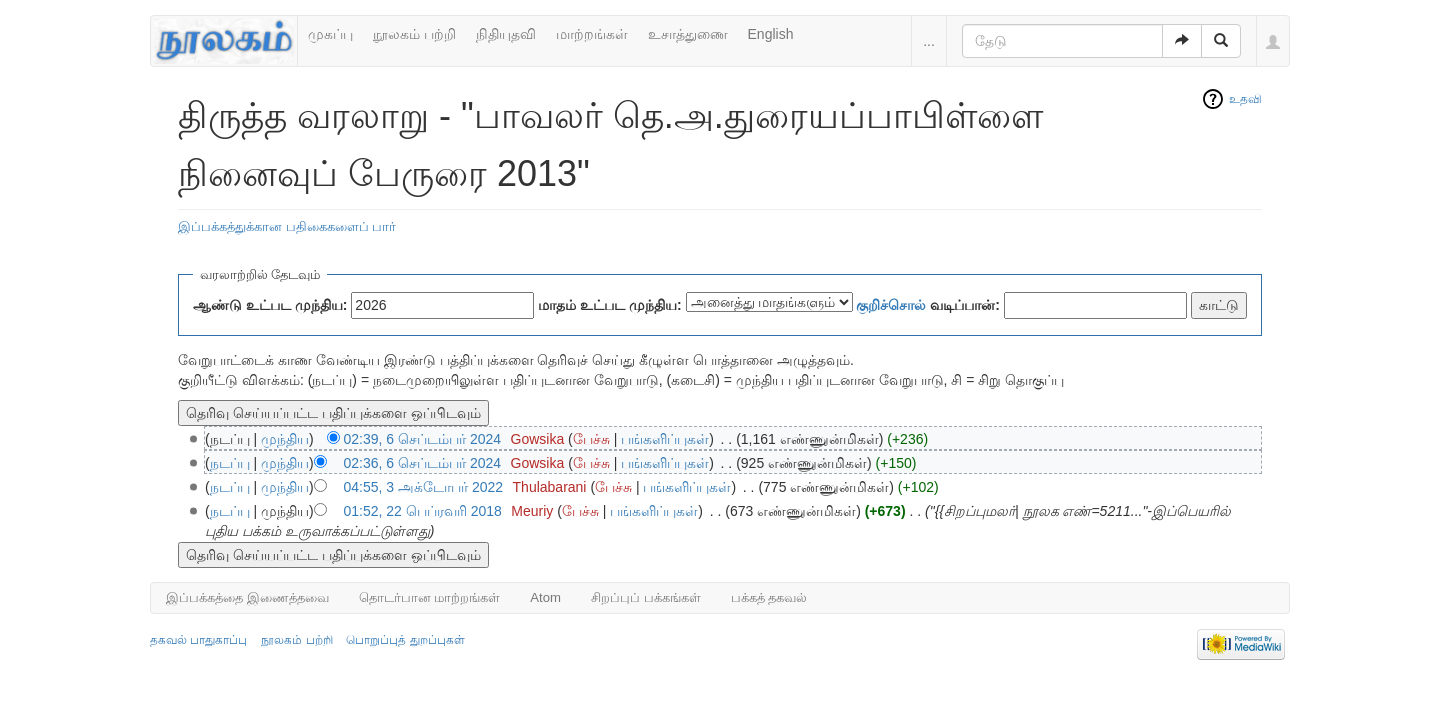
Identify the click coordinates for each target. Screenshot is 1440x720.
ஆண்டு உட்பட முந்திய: (270, 305)
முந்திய (285, 439)
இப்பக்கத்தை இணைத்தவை (247, 597)
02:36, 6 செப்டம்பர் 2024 (423, 463)
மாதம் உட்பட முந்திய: (609, 305)
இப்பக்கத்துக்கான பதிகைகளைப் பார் (287, 226)
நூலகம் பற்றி (414, 34)
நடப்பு (230, 463)
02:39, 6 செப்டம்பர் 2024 (423, 439)
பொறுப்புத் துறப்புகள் (405, 640)
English (771, 34)
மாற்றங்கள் (592, 34)
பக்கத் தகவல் (769, 597)
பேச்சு (591, 439)
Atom (545, 597)
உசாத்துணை (688, 34)
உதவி (1245, 99)
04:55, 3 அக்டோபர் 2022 (424, 487)
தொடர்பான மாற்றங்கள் (430, 597)
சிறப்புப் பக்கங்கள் (646, 597)
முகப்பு (330, 34)
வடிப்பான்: (928, 305)
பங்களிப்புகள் (665, 439)
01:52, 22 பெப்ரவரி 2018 (423, 511)
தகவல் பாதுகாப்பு (198, 640)
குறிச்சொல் (891, 305)
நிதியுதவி (506, 34)
